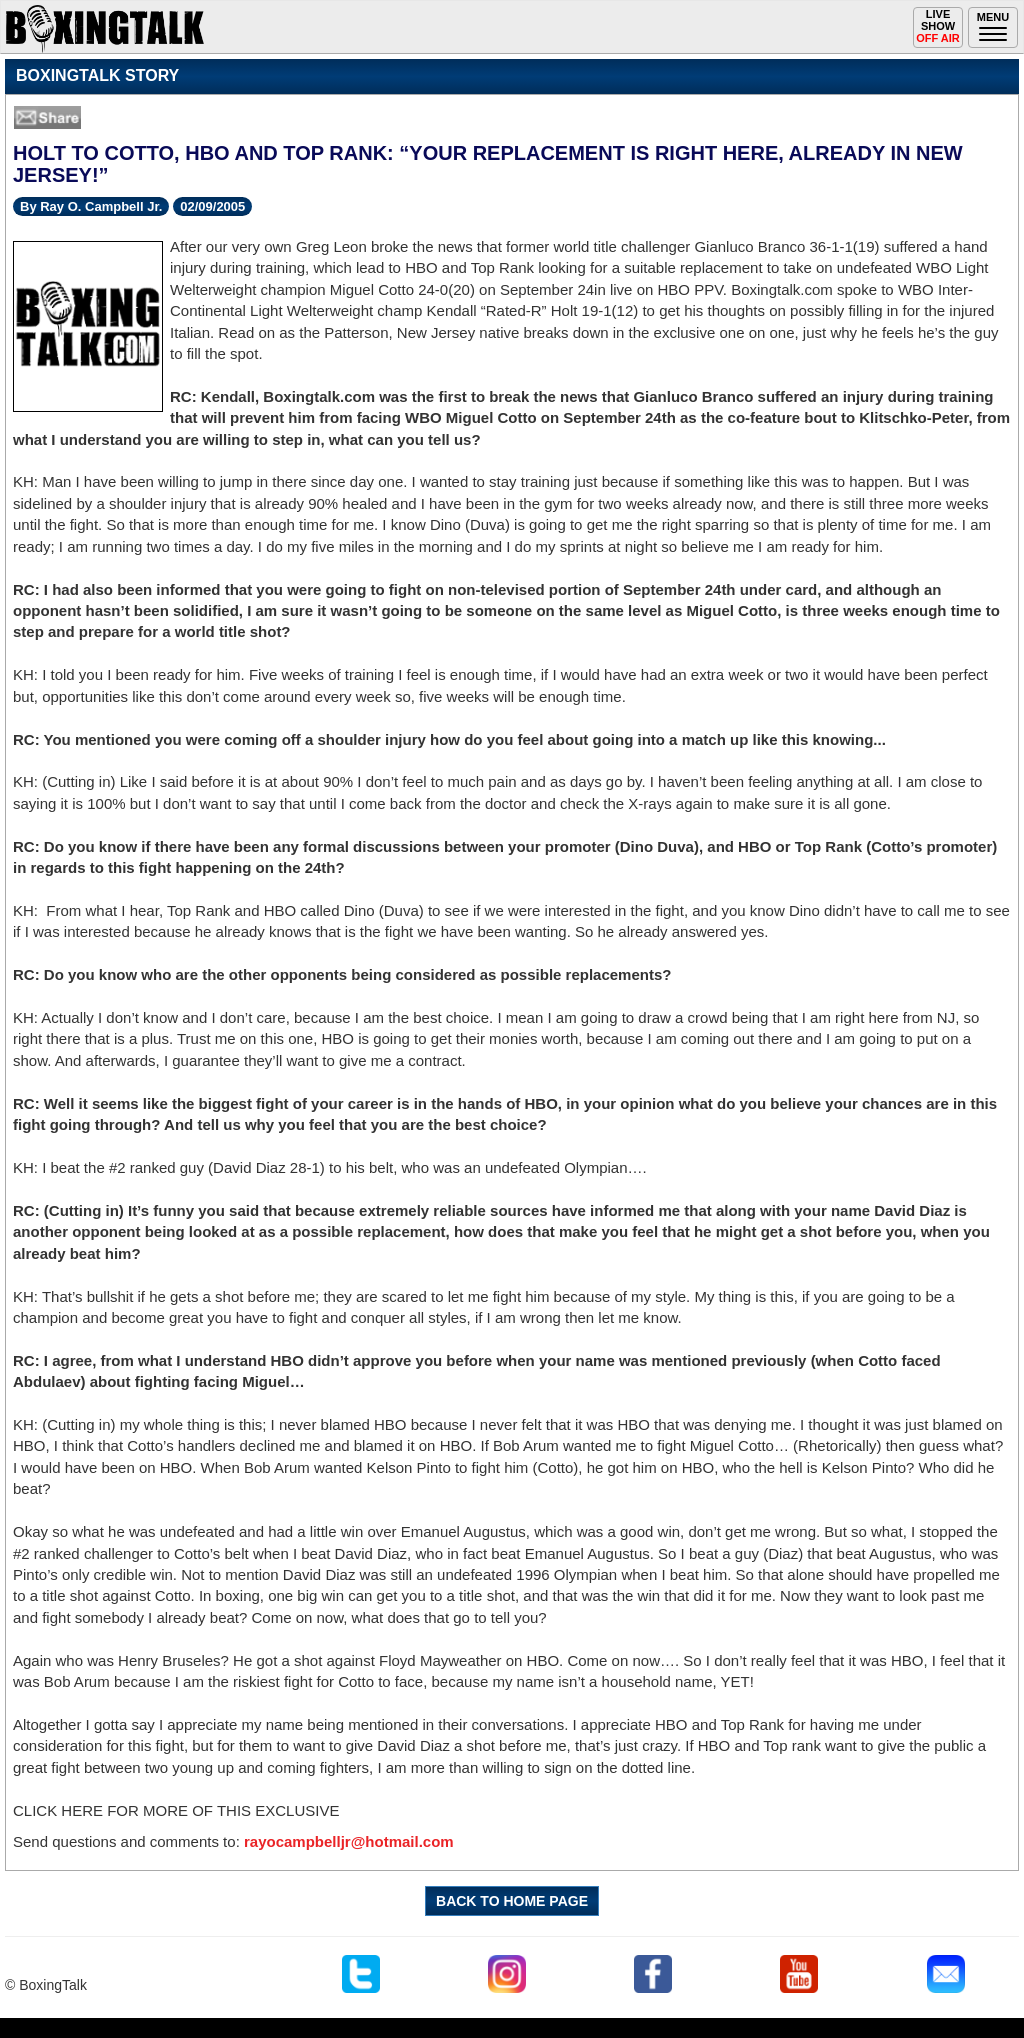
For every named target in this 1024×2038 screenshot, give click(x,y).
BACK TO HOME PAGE (512, 1901)
